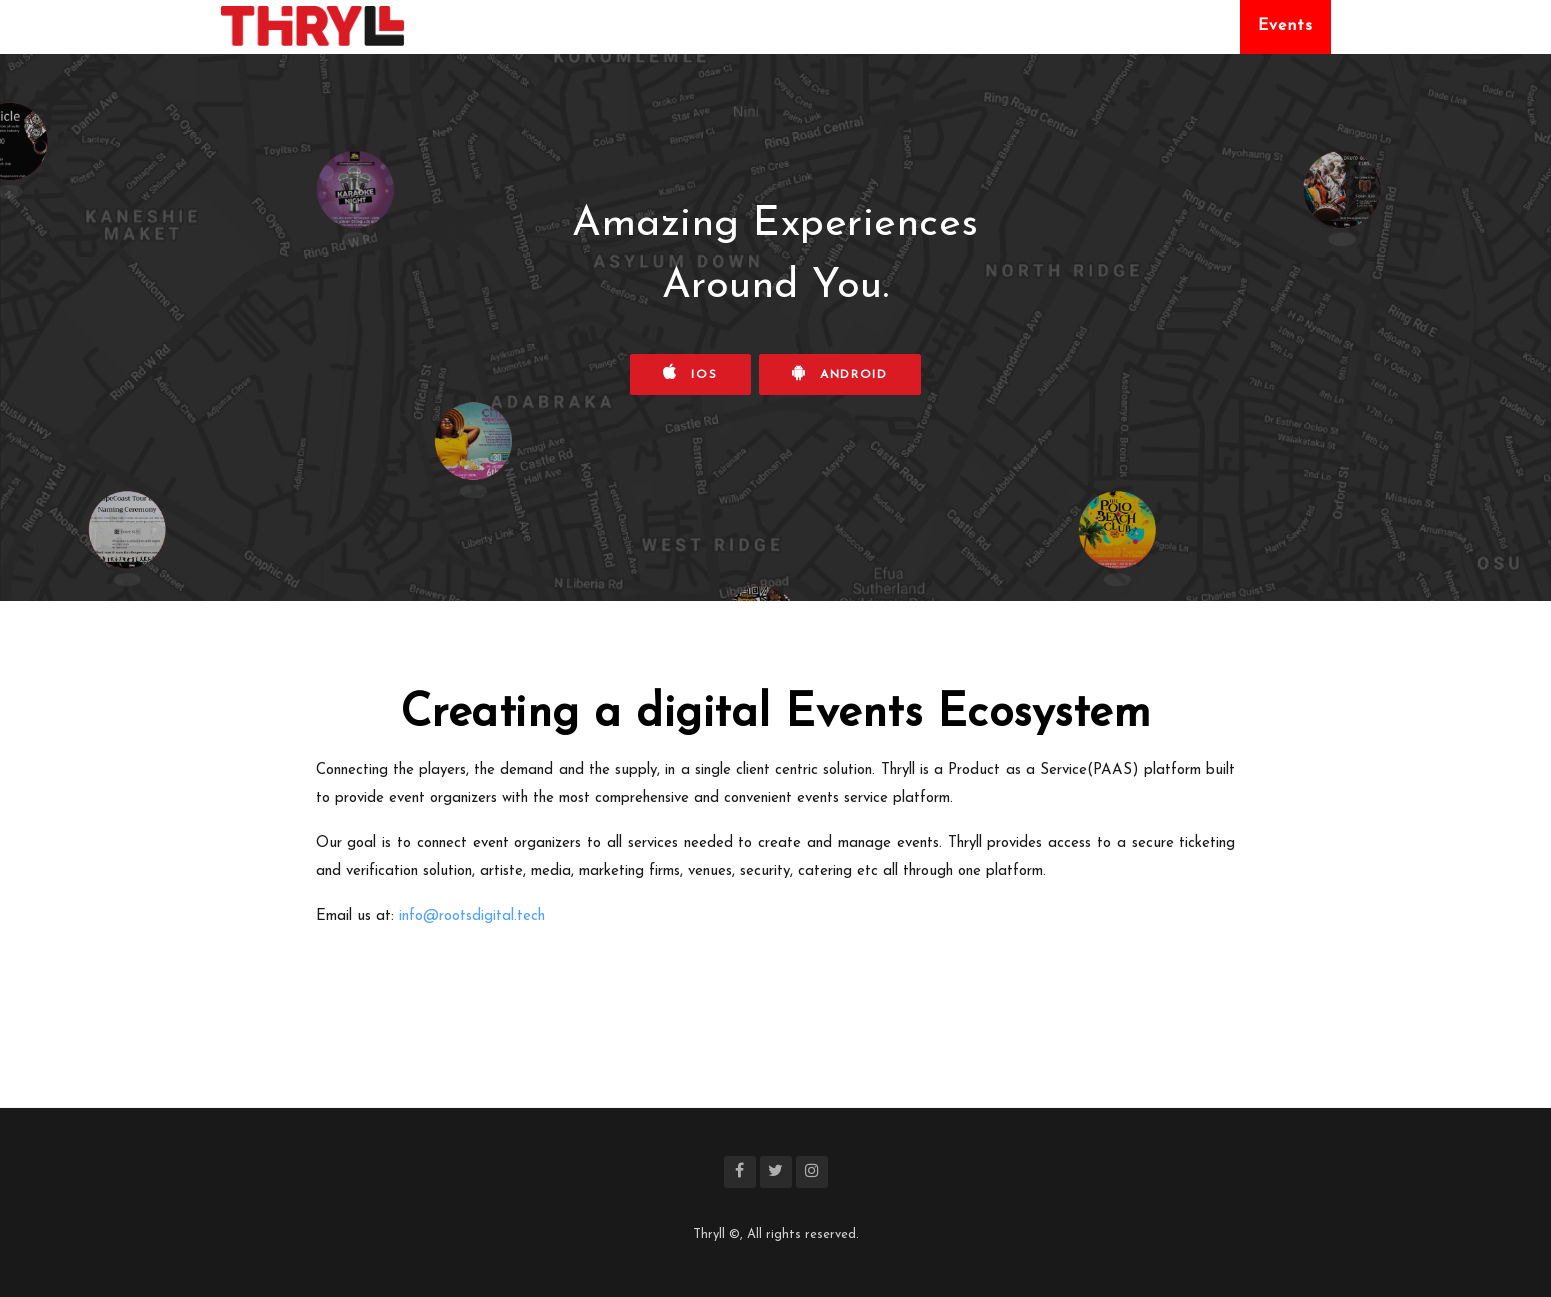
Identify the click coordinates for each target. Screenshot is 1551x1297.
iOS (690, 372)
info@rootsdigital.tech (472, 916)
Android (840, 372)
